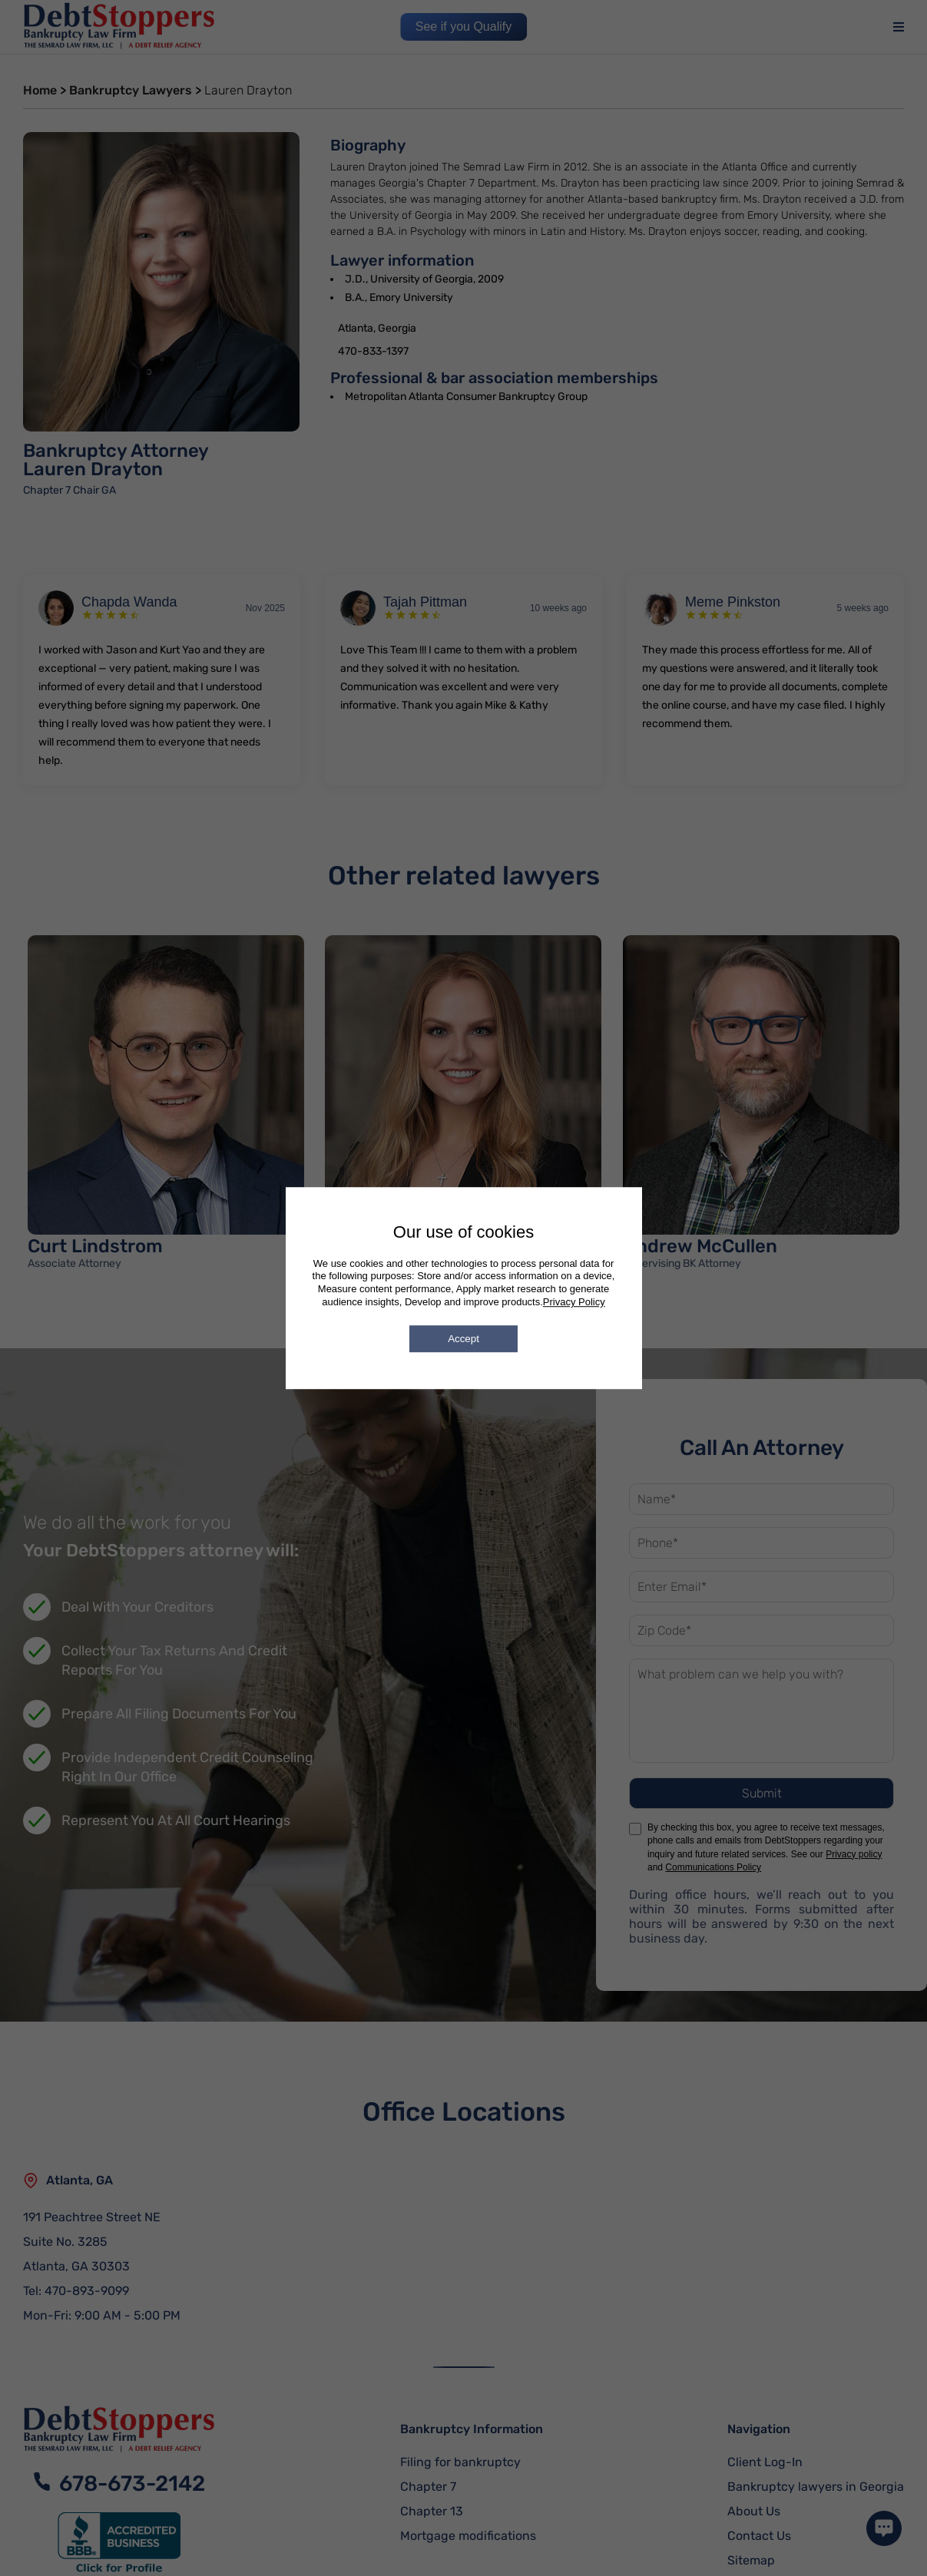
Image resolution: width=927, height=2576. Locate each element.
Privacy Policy (574, 1302)
